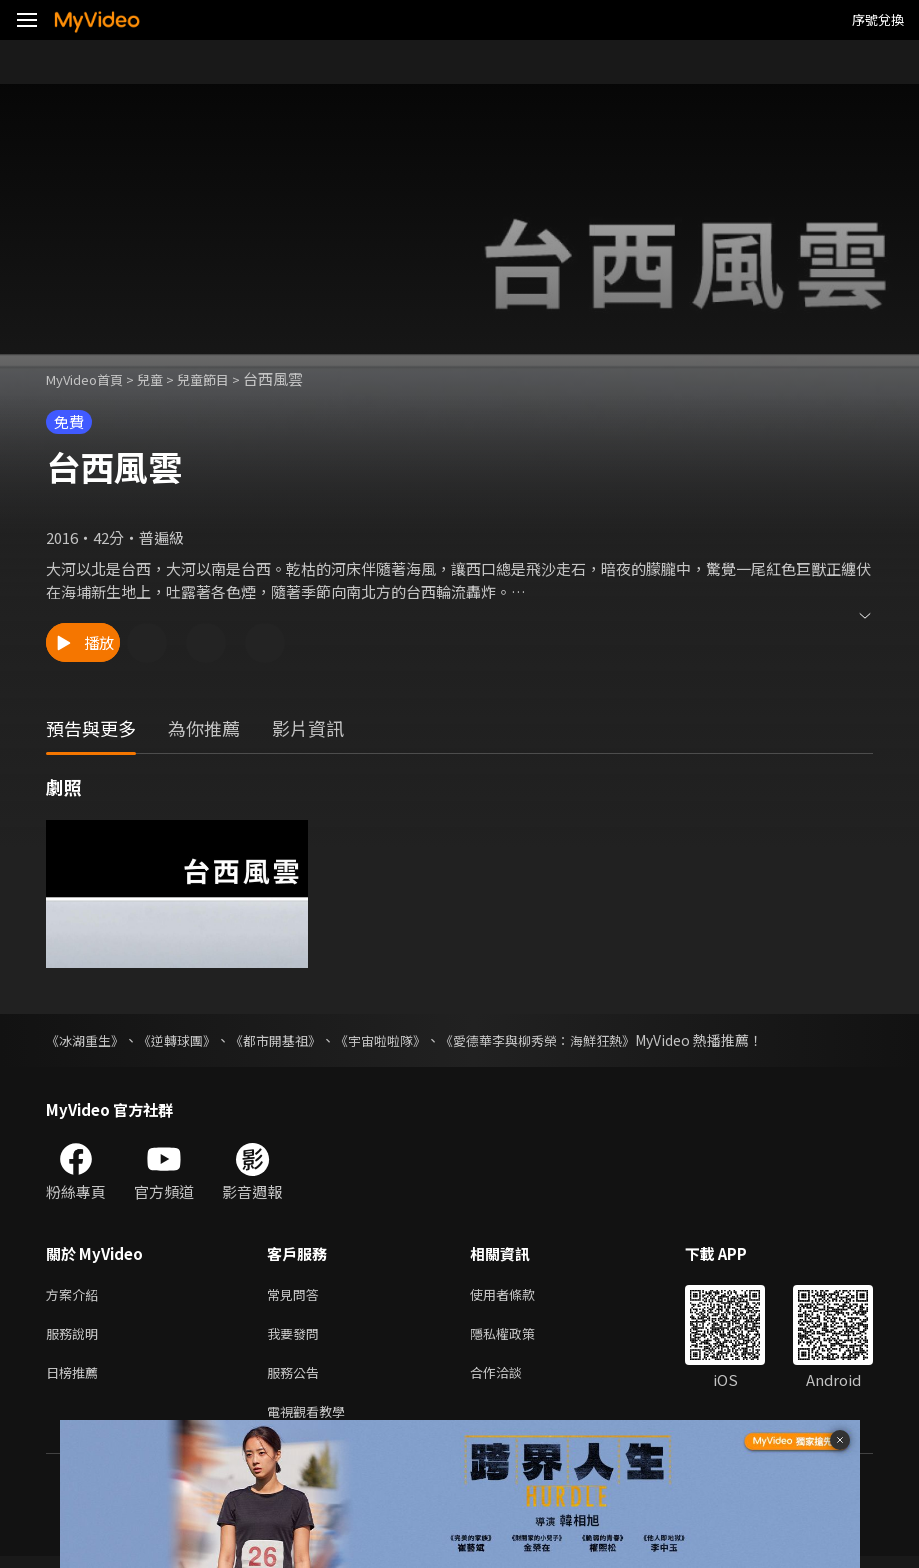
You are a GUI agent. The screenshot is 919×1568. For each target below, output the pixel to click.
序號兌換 (878, 19)
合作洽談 (512, 1379)
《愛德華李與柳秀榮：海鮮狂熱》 (571, 1040)
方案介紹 (76, 1295)
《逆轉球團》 (186, 1040)
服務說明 (76, 1337)
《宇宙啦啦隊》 (403, 1040)
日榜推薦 (76, 1379)
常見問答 (297, 1295)
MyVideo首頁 (91, 378)
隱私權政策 (519, 1337)
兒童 (166, 378)
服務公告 (297, 1379)
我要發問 (297, 1337)
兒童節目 (225, 378)
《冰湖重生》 (88, 1040)
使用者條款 (519, 1295)
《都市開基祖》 (291, 1040)
